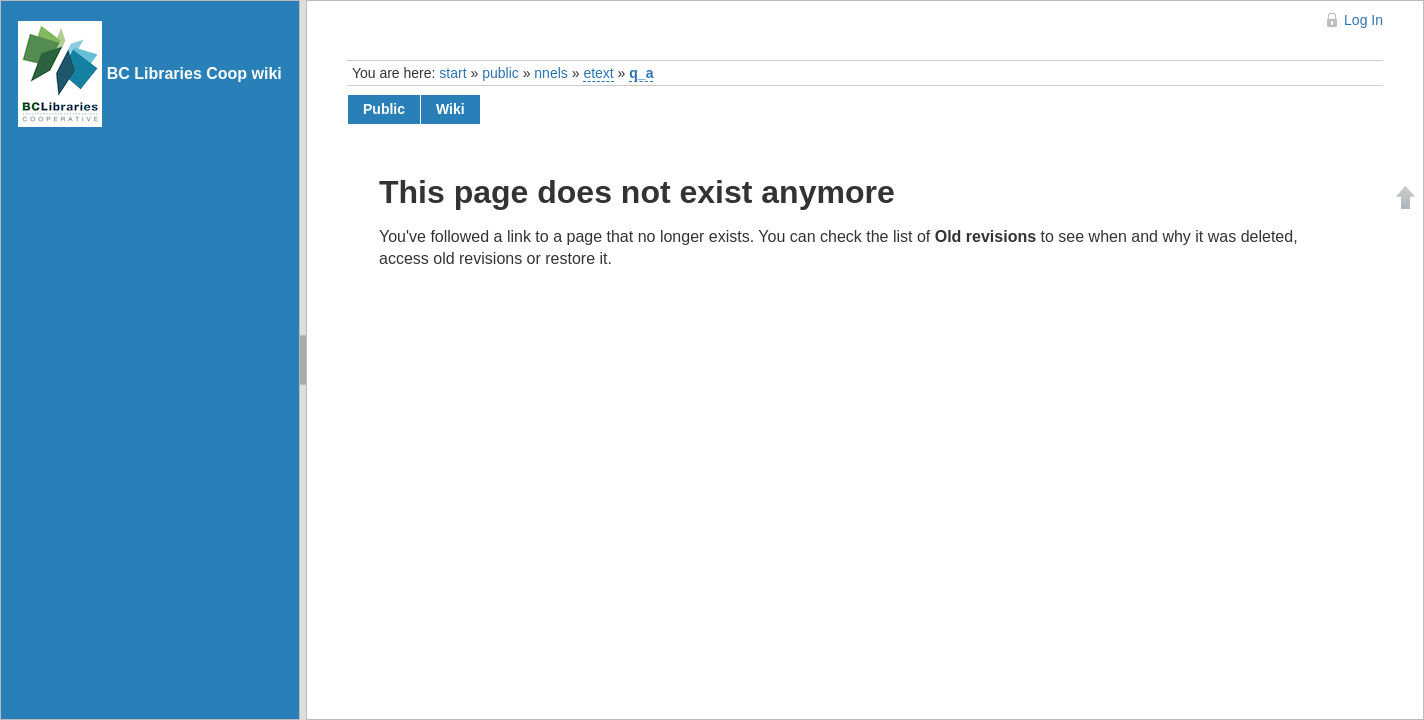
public (500, 73)
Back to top (1406, 197)
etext (598, 73)
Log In (1363, 20)
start (452, 73)
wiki (450, 109)
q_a (641, 73)
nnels (550, 73)
